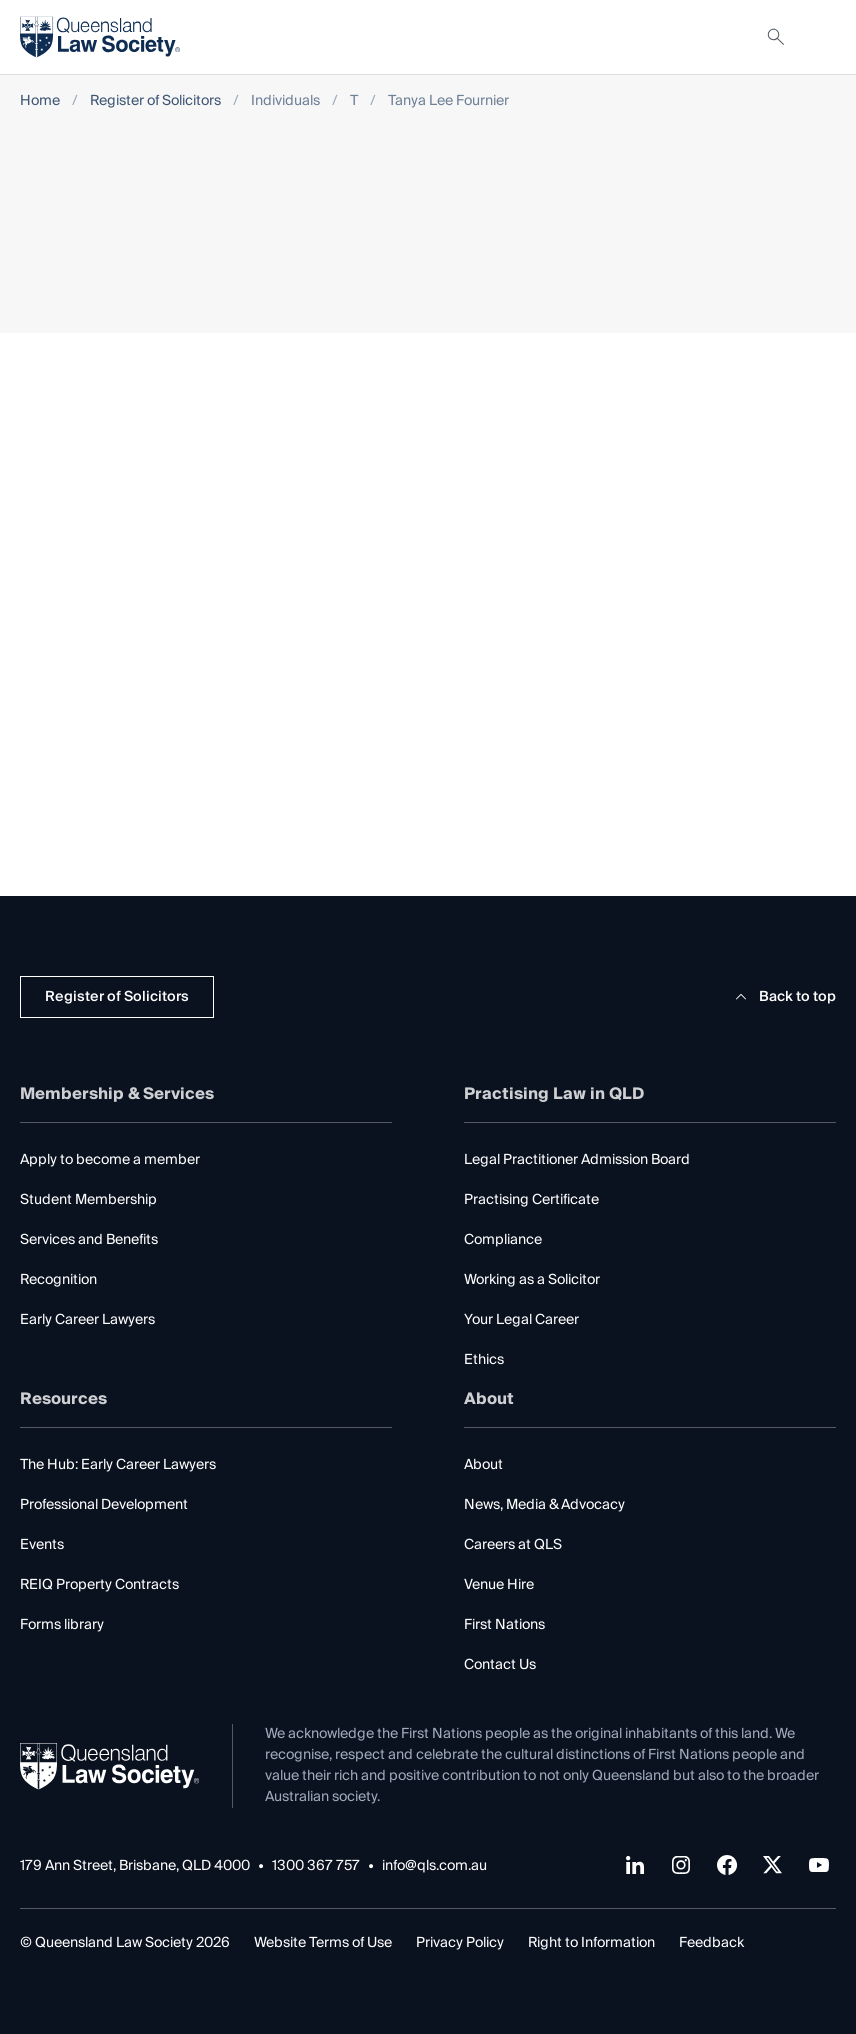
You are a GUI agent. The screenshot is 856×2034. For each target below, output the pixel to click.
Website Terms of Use (323, 1943)
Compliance (503, 1240)
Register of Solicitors (155, 101)
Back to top (782, 997)
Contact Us (500, 1665)
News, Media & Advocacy (544, 1505)
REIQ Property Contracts (99, 1585)
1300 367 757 (316, 1866)
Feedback (711, 1943)
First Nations (504, 1625)
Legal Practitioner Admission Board (577, 1160)
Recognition (58, 1280)
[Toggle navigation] (820, 37)
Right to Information (591, 1943)
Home (40, 101)
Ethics (484, 1360)
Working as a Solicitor (532, 1280)
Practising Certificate (531, 1200)
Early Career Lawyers (87, 1320)
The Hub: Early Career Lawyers (118, 1465)
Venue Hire (499, 1585)
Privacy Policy (460, 1943)
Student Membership (88, 1200)
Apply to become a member (110, 1160)
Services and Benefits (89, 1240)
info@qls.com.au (434, 1866)
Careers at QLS (513, 1545)
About (483, 1465)
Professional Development (104, 1505)
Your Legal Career (521, 1320)
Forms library (62, 1625)
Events (42, 1545)
